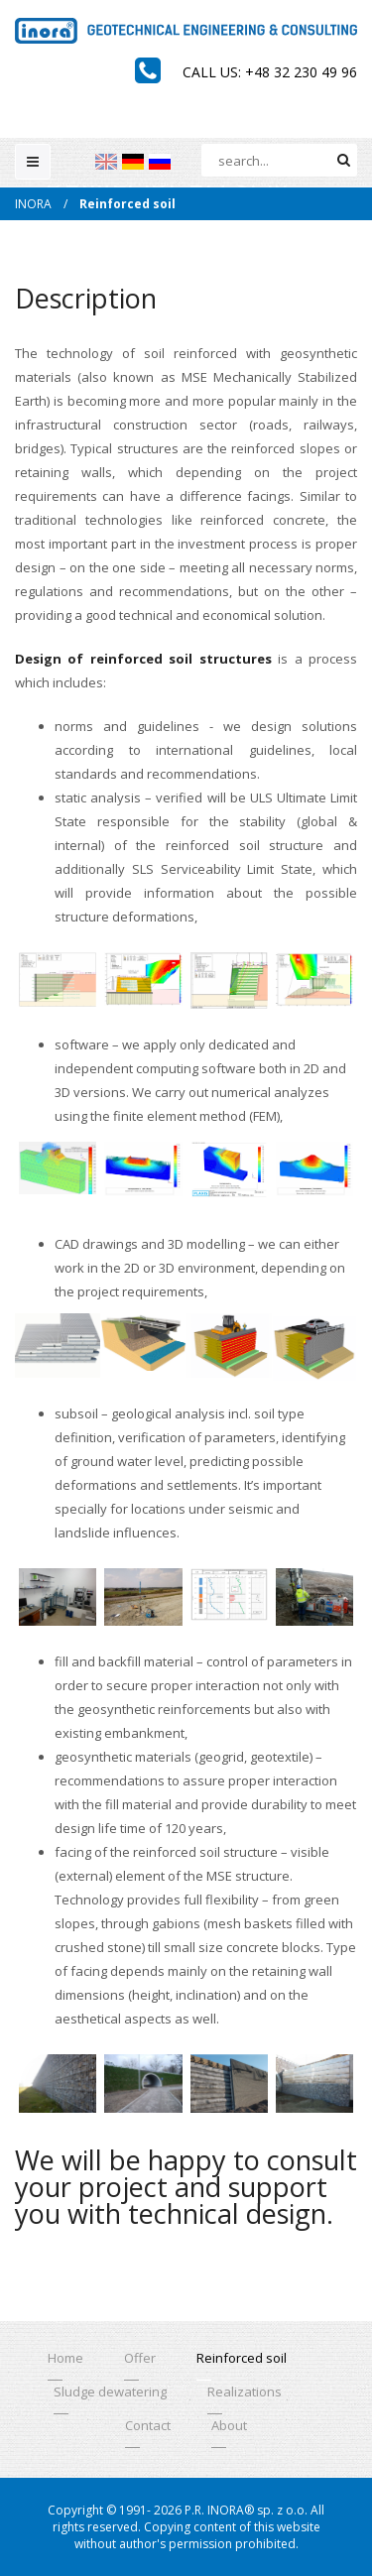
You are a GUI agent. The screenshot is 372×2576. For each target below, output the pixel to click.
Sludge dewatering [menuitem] (110, 2391)
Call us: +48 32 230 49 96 (270, 71)
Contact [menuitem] (148, 2425)
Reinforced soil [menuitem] (241, 2358)
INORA (33, 203)
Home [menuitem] (65, 2358)
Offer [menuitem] (140, 2358)
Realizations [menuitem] (244, 2391)
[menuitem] (106, 162)
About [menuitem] (229, 2425)
